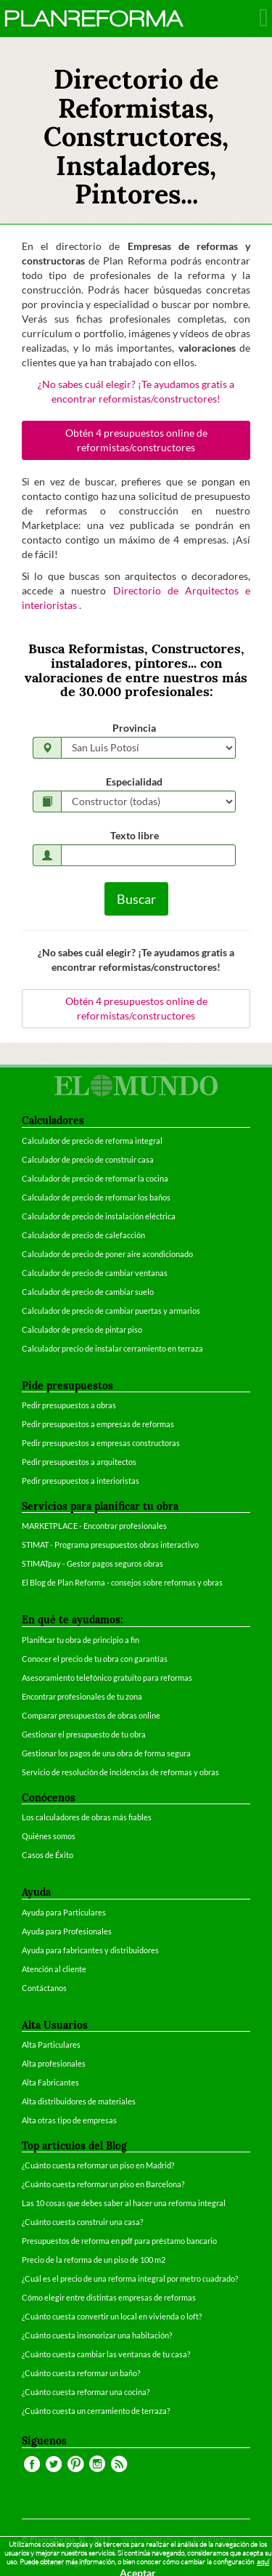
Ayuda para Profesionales (67, 1931)
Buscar (136, 899)
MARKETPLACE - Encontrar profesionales (94, 1525)
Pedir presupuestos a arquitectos (79, 1461)
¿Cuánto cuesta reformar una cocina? (85, 2392)
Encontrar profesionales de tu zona (82, 1696)
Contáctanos (44, 1987)
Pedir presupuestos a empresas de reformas (98, 1424)
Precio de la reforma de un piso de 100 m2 (93, 2259)
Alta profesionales (54, 2063)
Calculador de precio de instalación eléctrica (99, 1216)
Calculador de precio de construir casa (88, 1159)
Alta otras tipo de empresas (69, 2120)
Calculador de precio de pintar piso (82, 1329)
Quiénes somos (48, 1836)
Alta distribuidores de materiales (79, 2101)
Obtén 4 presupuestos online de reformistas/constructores (136, 440)
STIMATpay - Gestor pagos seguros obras (92, 1563)
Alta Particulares (51, 2044)
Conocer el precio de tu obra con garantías (95, 1658)
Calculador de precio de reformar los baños (96, 1197)
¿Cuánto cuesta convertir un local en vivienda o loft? (112, 2316)
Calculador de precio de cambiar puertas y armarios (111, 1310)
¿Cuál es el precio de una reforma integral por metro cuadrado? (130, 2278)
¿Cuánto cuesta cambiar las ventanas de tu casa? (106, 2354)
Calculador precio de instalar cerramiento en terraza (112, 1348)
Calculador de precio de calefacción (83, 1235)
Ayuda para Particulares (64, 1912)
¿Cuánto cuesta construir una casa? (82, 2221)
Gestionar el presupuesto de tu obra (84, 1734)
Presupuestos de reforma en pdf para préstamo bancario (119, 2240)
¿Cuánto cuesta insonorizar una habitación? (97, 2335)
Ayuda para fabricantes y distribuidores (90, 1950)
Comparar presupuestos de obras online (91, 1715)
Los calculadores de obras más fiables (87, 1817)
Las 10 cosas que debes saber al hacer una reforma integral (124, 2203)
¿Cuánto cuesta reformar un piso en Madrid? (98, 2165)
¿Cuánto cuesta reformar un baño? (81, 2373)
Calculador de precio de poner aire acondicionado (107, 1254)
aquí (263, 2562)
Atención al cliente (54, 1969)
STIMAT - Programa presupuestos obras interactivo (110, 1544)
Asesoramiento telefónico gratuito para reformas (107, 1677)
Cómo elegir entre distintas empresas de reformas (109, 2297)
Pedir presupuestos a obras (69, 1405)
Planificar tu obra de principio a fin (80, 1639)
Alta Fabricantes (50, 2082)
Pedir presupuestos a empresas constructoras (101, 1443)
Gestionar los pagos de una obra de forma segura (106, 1753)
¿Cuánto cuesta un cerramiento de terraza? (96, 2410)
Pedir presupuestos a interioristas (80, 1480)
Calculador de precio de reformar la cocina (95, 1178)
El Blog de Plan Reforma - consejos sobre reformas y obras (122, 1582)
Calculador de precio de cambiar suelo (88, 1291)
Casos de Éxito (47, 1855)
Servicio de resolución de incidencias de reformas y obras (120, 1772)
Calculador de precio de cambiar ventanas (95, 1272)
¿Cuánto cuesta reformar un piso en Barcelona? (103, 2184)
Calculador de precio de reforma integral (92, 1140)
